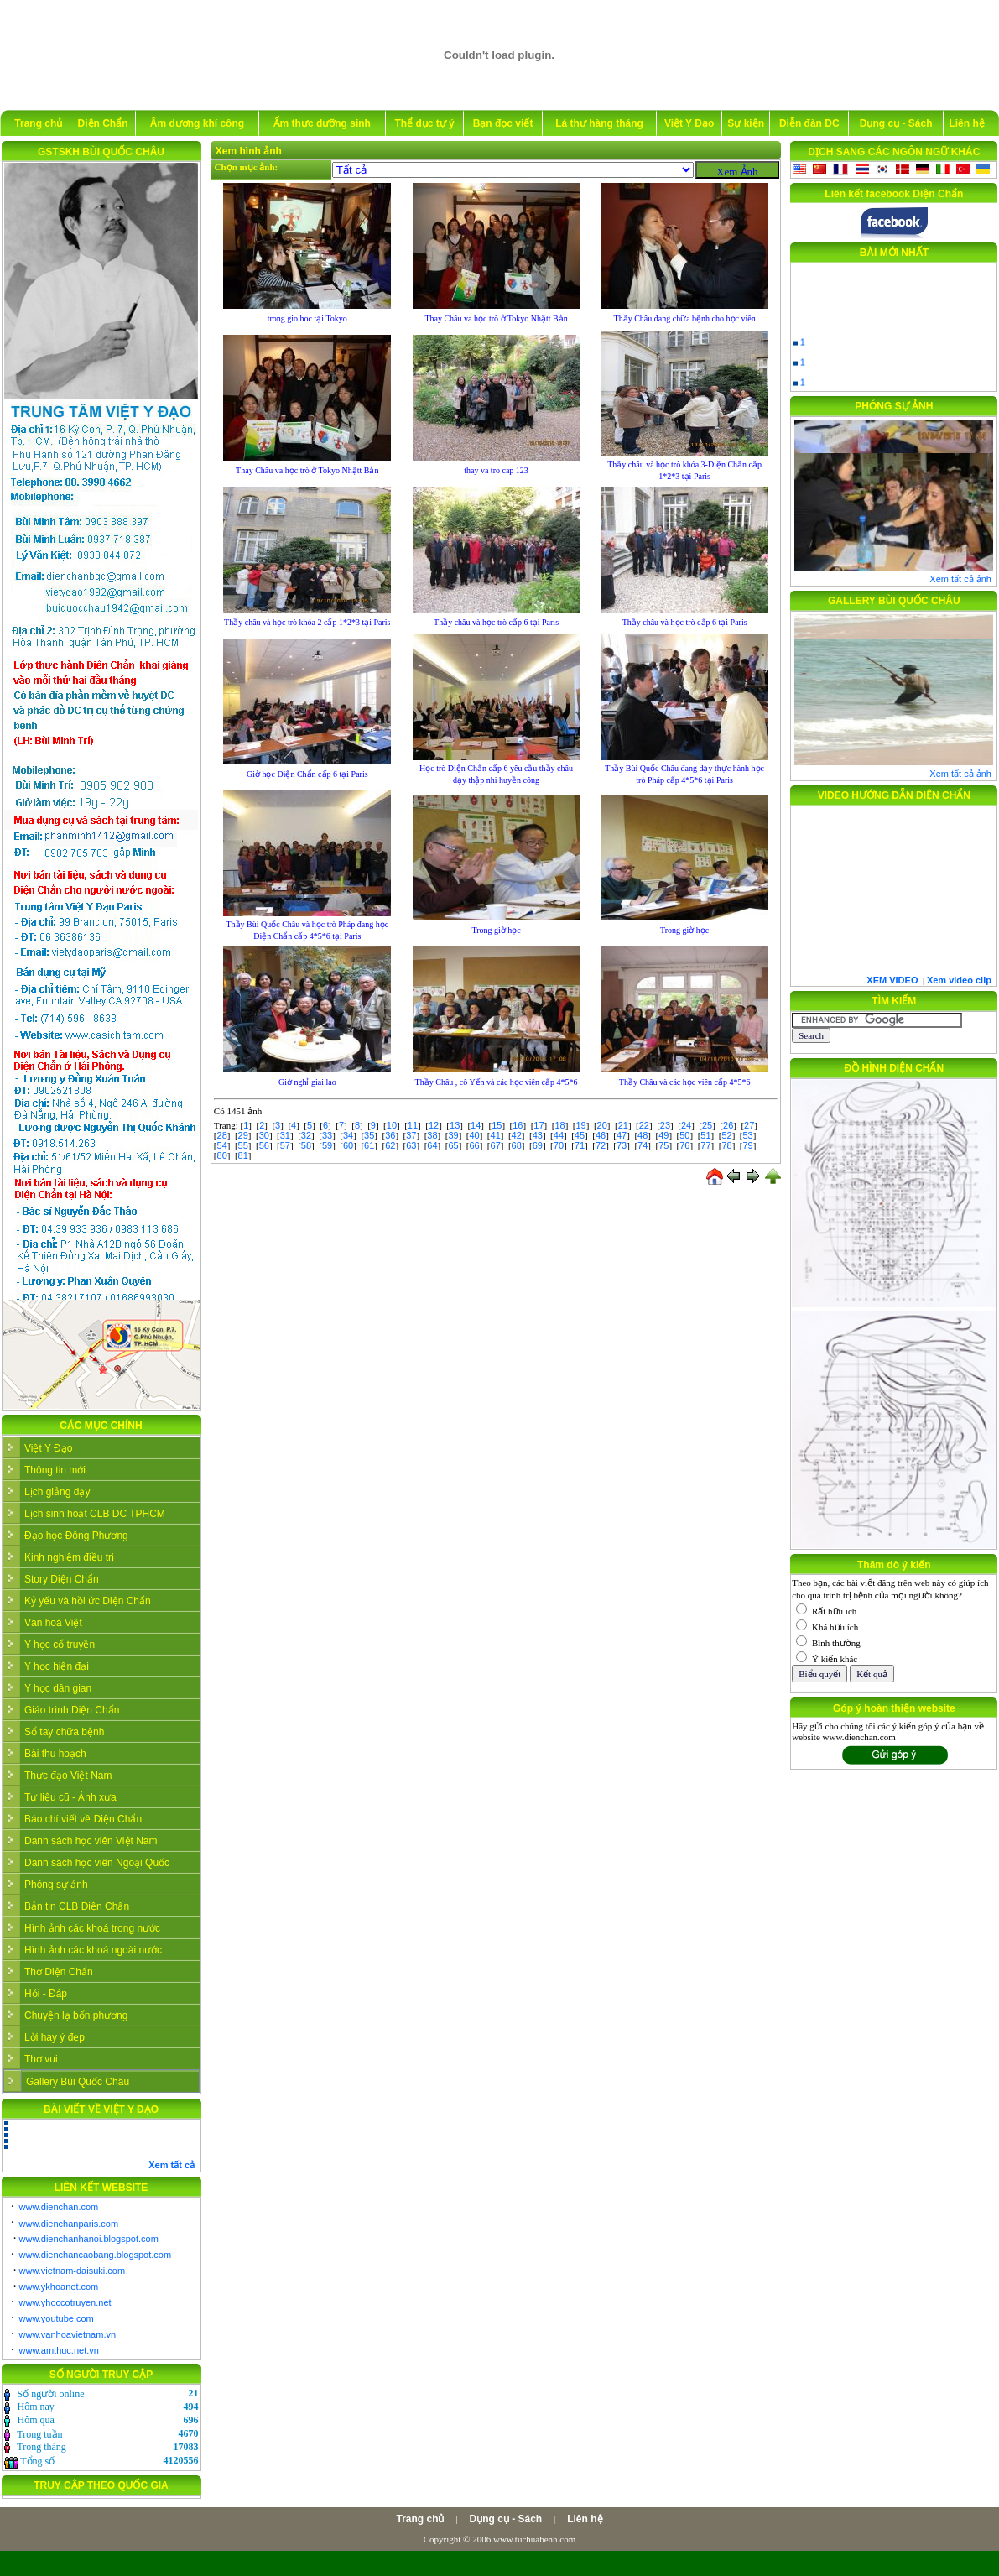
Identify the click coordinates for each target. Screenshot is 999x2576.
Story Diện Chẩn (61, 1579)
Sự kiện (745, 123)
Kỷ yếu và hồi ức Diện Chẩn (87, 1601)
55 (243, 1145)
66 (474, 1145)
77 (705, 1145)
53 (747, 1135)
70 (559, 1145)
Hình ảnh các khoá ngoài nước (93, 1950)
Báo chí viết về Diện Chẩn (83, 1819)
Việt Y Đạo (689, 123)
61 (369, 1145)
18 (559, 1125)
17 (538, 1125)
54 (222, 1145)
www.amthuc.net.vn (59, 2350)
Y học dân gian (57, 1688)
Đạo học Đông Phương (76, 1535)
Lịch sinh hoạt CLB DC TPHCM (94, 1514)
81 (243, 1155)
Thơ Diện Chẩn (58, 1972)
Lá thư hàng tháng (599, 123)
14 (476, 1125)
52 (726, 1135)
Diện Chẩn (103, 123)
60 (348, 1145)
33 (327, 1135)
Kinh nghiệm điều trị (69, 1557)
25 (707, 1125)
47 (622, 1135)
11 (413, 1125)
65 (453, 1145)
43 (538, 1135)
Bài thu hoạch (55, 1754)
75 (663, 1145)
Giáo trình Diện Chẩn (71, 1710)
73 (622, 1145)
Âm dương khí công (197, 123)
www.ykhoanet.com (59, 2286)
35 (369, 1135)
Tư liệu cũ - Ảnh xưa (70, 1797)
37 (411, 1135)
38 (432, 1135)
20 (602, 1125)
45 (580, 1135)
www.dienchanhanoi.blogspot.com (89, 2239)
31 (285, 1135)
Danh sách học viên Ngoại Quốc (96, 1863)
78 (726, 1145)
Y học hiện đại (56, 1666)
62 (390, 1145)
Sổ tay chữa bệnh (64, 1732)
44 (559, 1135)
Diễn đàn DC (809, 123)
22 (644, 1125)
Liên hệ (966, 123)
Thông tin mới (55, 1470)
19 (580, 1125)
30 (264, 1135)
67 (496, 1145)
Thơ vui (41, 2059)
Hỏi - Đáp (45, 1994)
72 (601, 1145)
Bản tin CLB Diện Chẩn (76, 1906)
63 (411, 1145)
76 (684, 1145)
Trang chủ (38, 123)
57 (285, 1145)
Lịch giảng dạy (57, 1492)
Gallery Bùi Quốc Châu (77, 2082)
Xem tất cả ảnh (960, 579)
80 (222, 1155)
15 (497, 1125)
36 (390, 1135)
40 (474, 1135)
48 (642, 1135)
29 (243, 1135)
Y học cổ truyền (59, 1644)
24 (686, 1125)
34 (348, 1135)
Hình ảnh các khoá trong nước (92, 1928)
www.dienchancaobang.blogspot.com (95, 2255)
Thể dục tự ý (424, 123)
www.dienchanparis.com (69, 2224)
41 (496, 1135)
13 (455, 1125)
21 (623, 1125)
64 (432, 1145)
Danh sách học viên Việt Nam (91, 1841)
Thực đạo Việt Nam (68, 1775)
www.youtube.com (56, 2318)
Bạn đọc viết (503, 123)
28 (222, 1135)
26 (728, 1125)
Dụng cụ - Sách (896, 123)
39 (453, 1135)
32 (306, 1135)
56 (264, 1145)
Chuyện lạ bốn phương (75, 2015)
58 (306, 1145)
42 (517, 1135)
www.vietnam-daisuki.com (72, 2271)
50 (684, 1135)
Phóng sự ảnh (56, 1884)
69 (538, 1145)
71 (580, 1145)
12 (434, 1125)
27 (749, 1125)
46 (601, 1135)
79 (747, 1145)
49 (663, 1135)
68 (517, 1145)
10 (392, 1125)
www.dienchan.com (59, 2207)
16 (518, 1125)
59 (327, 1145)
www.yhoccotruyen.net (65, 2302)
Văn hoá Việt (53, 1623)
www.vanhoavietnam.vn (68, 2334)
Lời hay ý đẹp (54, 2037)
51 (705, 1135)
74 (642, 1145)
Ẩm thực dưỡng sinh (322, 123)
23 (665, 1125)
